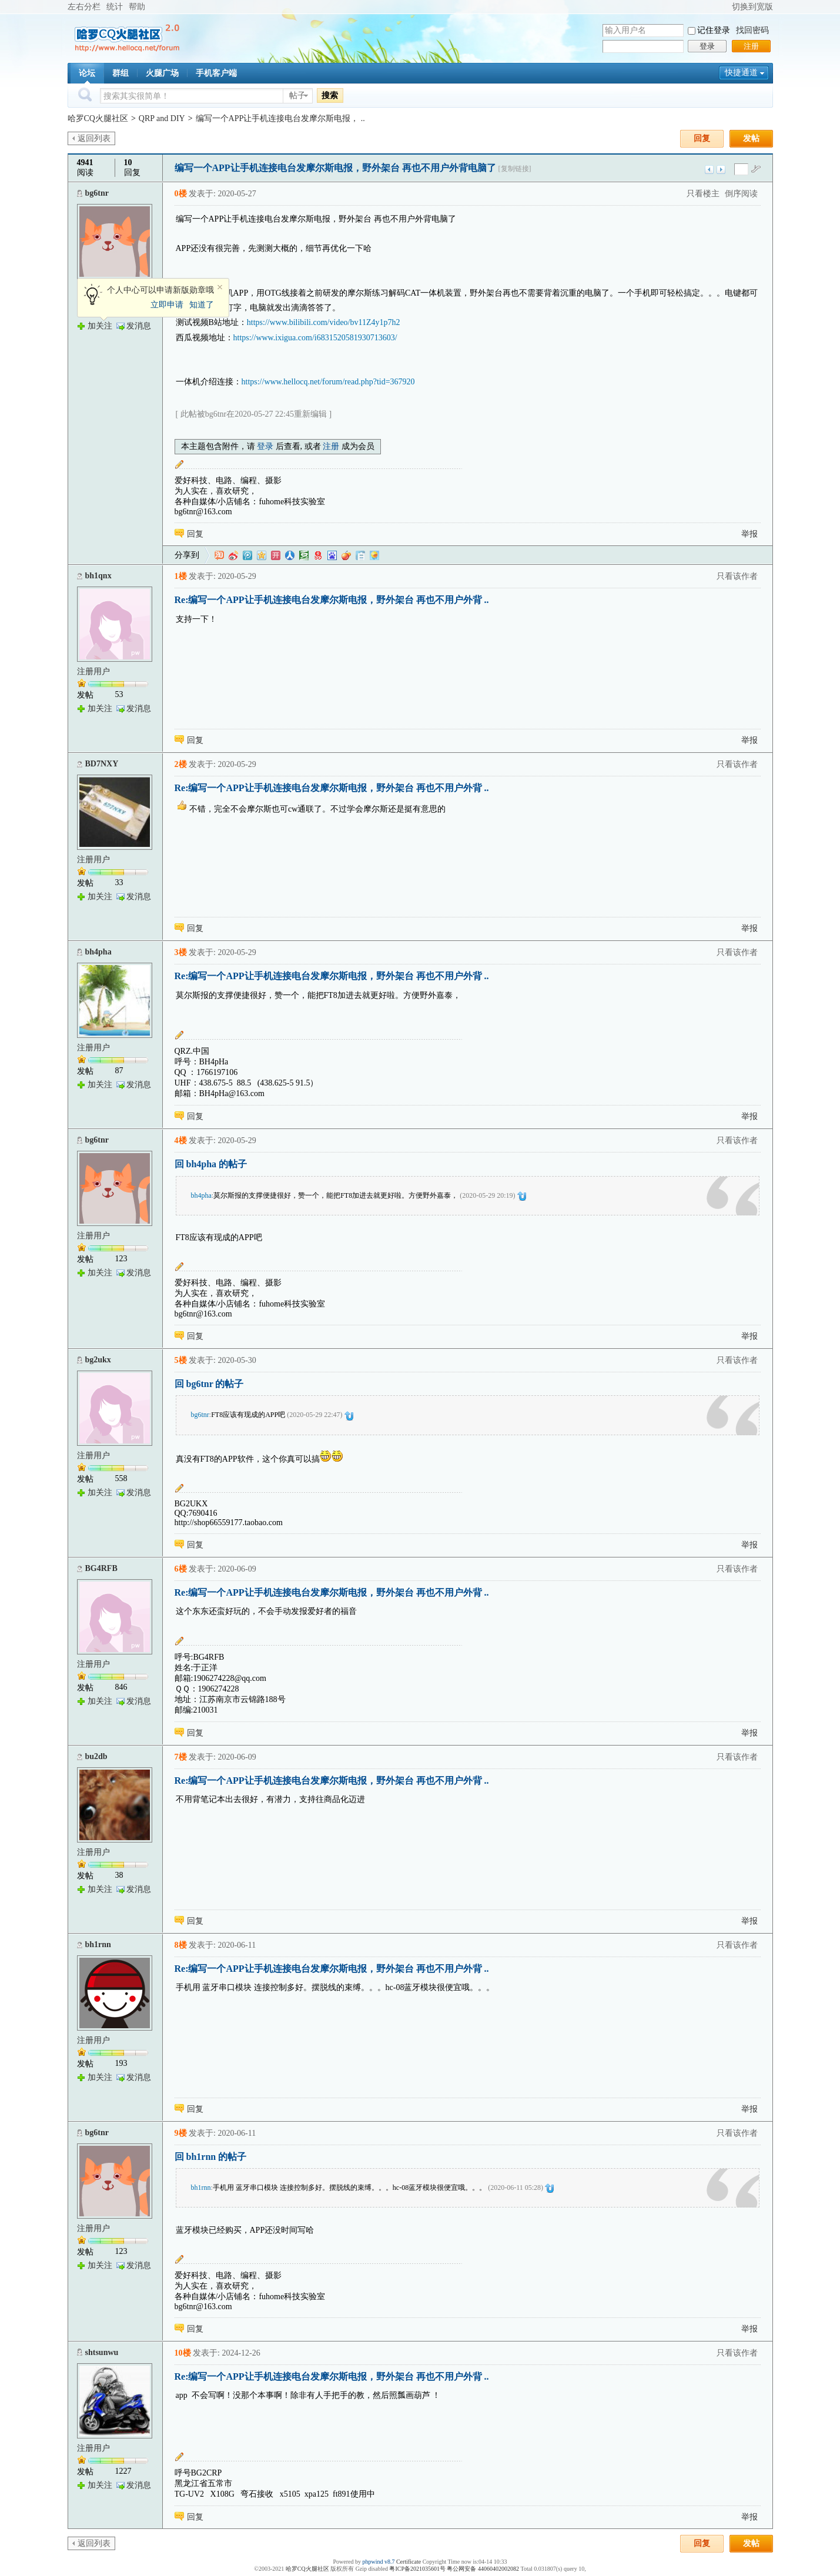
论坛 (87, 73)
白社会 (360, 555)
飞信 (374, 555)
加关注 (100, 325)
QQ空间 (261, 555)
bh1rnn (98, 1944)
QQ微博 (247, 555)
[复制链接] (514, 169)
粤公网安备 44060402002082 (483, 2568)
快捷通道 (741, 72)
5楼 (181, 1360)
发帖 (751, 138)
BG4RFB (101, 1568)
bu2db (96, 1756)
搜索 (330, 95)
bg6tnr (97, 193)
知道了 (201, 304)
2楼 (181, 764)
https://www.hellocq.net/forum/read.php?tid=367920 (328, 381)
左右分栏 (84, 6)
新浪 (233, 555)
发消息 (138, 325)
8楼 (181, 1945)
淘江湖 (219, 555)
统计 (114, 6)
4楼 (181, 1140)
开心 (275, 555)
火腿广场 (162, 73)
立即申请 (166, 304)
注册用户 (93, 671)
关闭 (219, 287)
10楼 (183, 2353)
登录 (707, 46)
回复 (702, 138)
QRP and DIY (162, 118)
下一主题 (721, 169)
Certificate (408, 2561)
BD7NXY (102, 763)
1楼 (181, 576)
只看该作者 (737, 576)
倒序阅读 (741, 193)
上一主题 (709, 169)
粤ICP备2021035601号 (417, 2568)
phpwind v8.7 (378, 2561)
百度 (332, 555)
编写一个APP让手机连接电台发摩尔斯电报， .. (280, 118)
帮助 (137, 6)
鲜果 (346, 555)
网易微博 (318, 555)
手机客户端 (216, 73)
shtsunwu (102, 2352)
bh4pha (98, 951)
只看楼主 (703, 193)
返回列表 (94, 138)
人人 (289, 555)
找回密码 (752, 30)
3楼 (181, 952)
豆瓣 (304, 555)
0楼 (181, 193)
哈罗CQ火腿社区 (98, 118)
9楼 (181, 2133)
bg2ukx (98, 1359)
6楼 (181, 1569)
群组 (120, 73)
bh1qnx (98, 575)
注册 (751, 46)
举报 (749, 534)
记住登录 (713, 30)
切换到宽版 (752, 6)
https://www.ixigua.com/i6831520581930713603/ (315, 337)
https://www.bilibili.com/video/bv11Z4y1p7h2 (323, 322)
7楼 (181, 1757)
